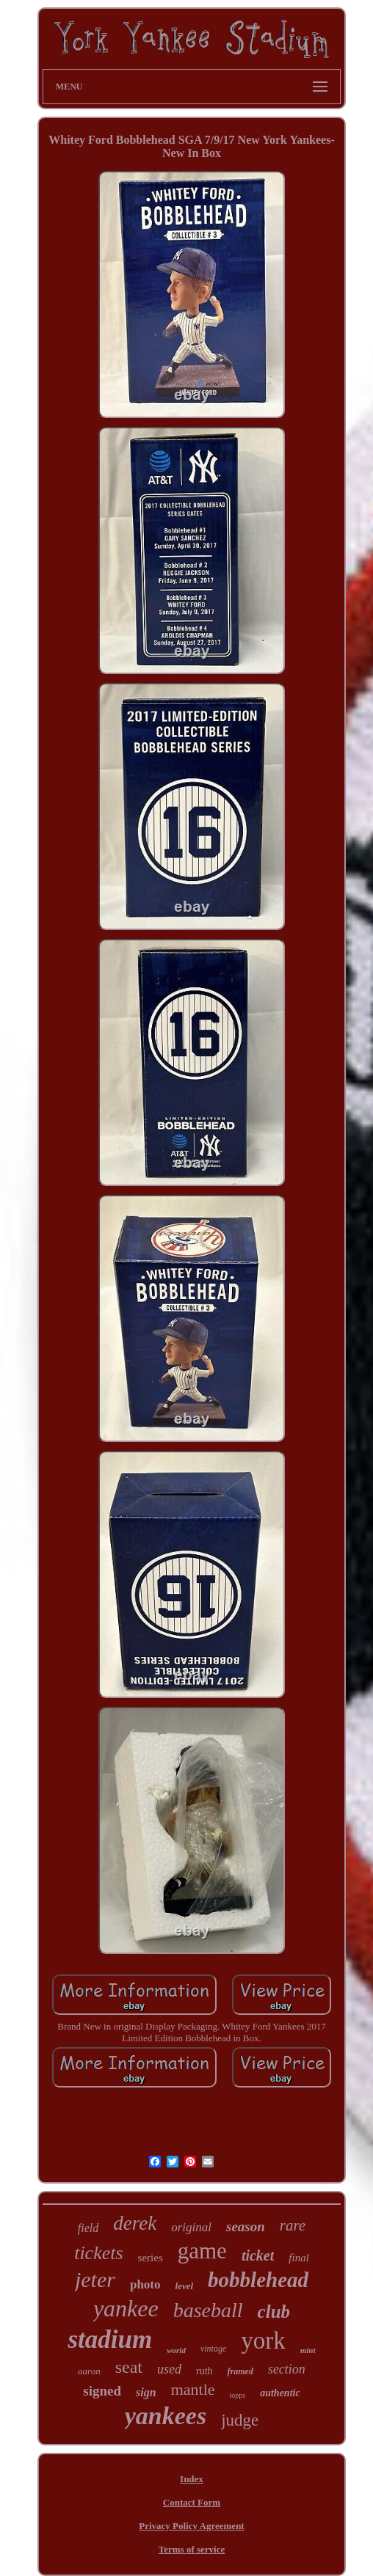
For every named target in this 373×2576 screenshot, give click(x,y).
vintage (213, 2348)
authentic (280, 2392)
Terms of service (192, 2549)
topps (238, 2395)
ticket (258, 2255)
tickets (98, 2253)
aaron (89, 2370)
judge (239, 2420)
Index (191, 2478)
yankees (165, 2415)
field (88, 2228)
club (274, 2311)
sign (146, 2392)
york (263, 2340)
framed (240, 2371)
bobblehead (258, 2279)
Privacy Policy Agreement (191, 2525)
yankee (126, 2308)
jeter (95, 2279)
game (202, 2251)
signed (102, 2390)
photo (145, 2284)
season (245, 2226)
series (150, 2258)
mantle (193, 2389)
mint (308, 2350)
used (169, 2369)
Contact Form (191, 2502)
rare (292, 2225)
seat (128, 2366)
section (286, 2369)
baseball (208, 2310)
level (184, 2285)
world (176, 2350)
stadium (110, 2339)
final (299, 2258)
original (191, 2227)
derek (134, 2223)
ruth (204, 2370)
